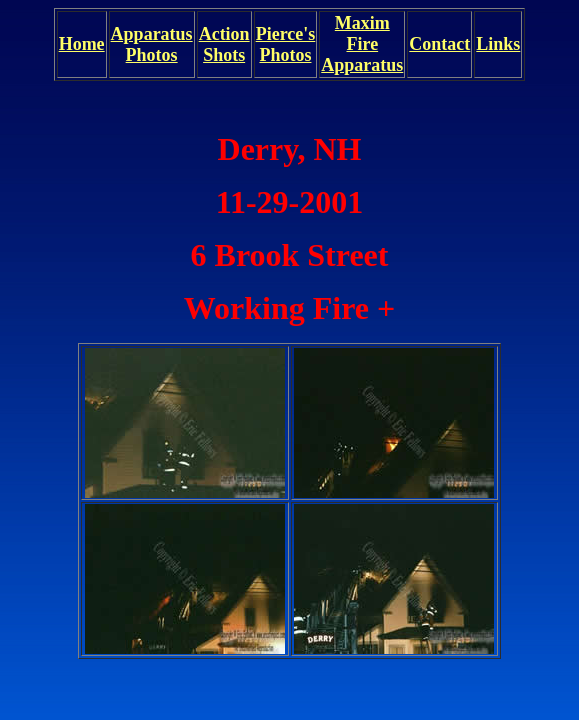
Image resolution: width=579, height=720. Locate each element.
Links (498, 44)
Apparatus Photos (152, 44)
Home (82, 44)
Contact (439, 44)
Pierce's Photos (286, 44)
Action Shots (224, 44)
